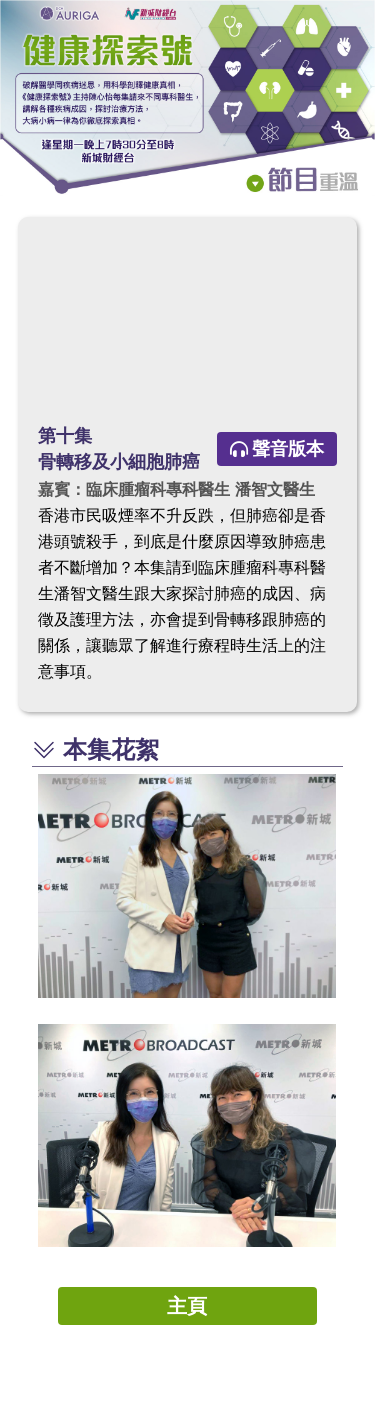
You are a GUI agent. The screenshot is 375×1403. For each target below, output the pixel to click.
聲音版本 (277, 449)
